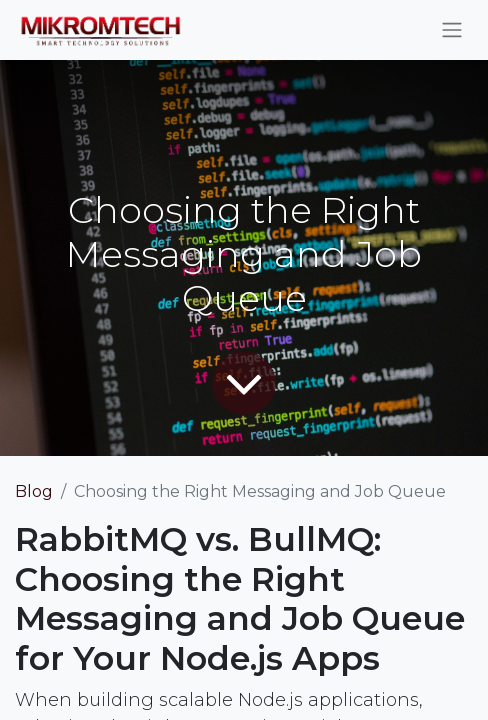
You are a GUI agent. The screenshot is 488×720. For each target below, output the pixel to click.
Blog (34, 491)
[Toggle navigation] (452, 30)
